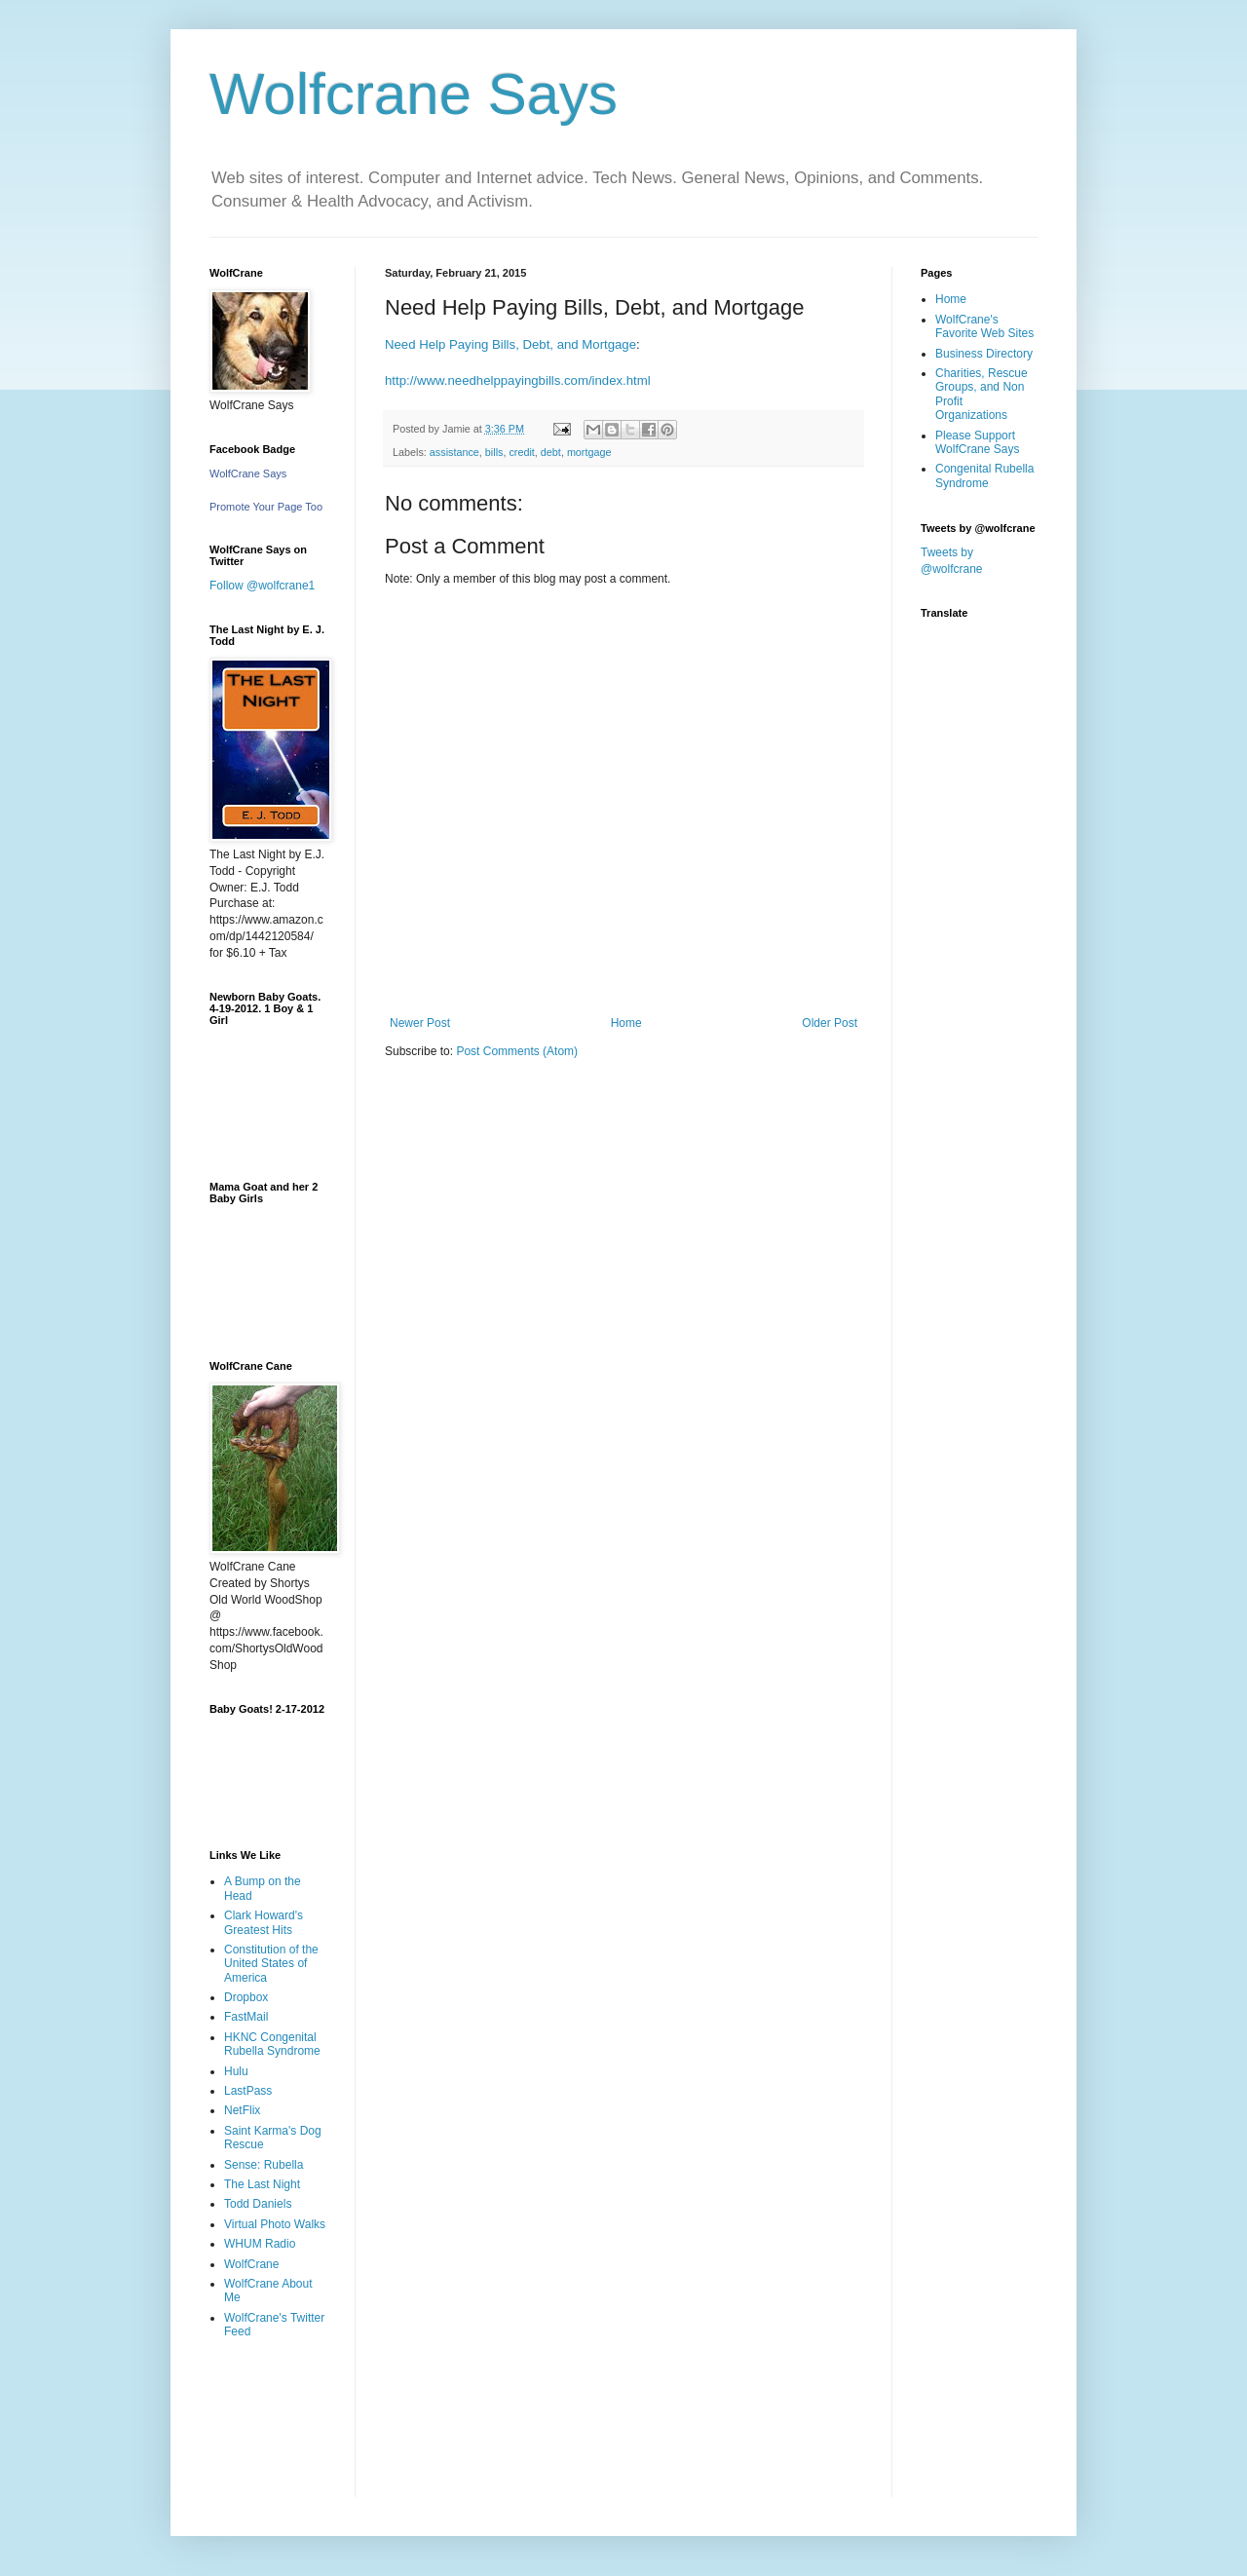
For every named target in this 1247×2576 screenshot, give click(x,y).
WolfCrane (251, 2264)
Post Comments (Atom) (517, 1051)
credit (521, 452)
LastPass (248, 2091)
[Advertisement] (270, 2432)
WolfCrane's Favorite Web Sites (984, 326)
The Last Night (262, 2184)
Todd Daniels (257, 2204)
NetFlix (242, 2110)
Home (626, 1023)
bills (494, 452)
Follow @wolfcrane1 (262, 585)
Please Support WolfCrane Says (977, 442)
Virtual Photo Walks (274, 2224)
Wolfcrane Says (413, 94)
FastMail (246, 2017)
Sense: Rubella (263, 2165)
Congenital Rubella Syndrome (984, 475)
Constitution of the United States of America (271, 1964)
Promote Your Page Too (265, 506)
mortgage (589, 452)
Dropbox (246, 1997)
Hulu (236, 2071)
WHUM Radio (259, 2244)
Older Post (829, 1023)
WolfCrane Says (247, 473)
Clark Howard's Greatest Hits (263, 1922)
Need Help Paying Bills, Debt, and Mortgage (510, 344)
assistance (454, 452)
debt (551, 452)
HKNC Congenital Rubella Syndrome (272, 2044)
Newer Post (420, 1023)
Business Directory (984, 353)
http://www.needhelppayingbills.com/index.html (518, 380)
